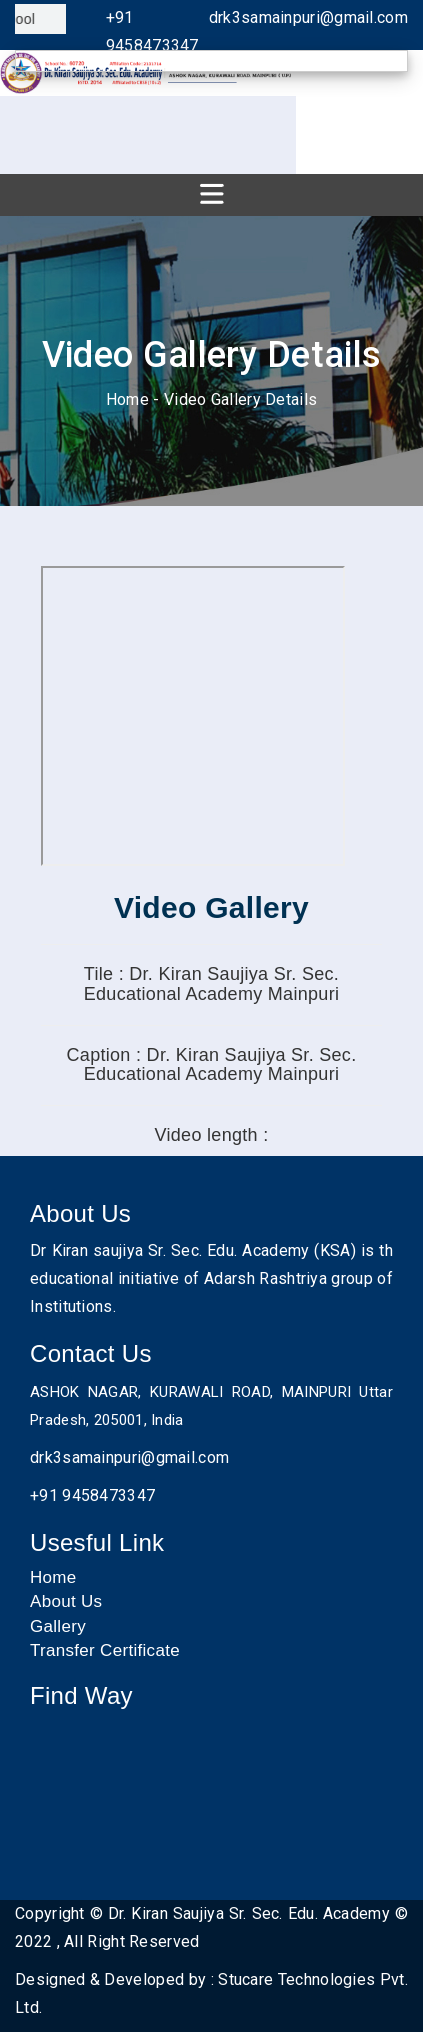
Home (127, 399)
